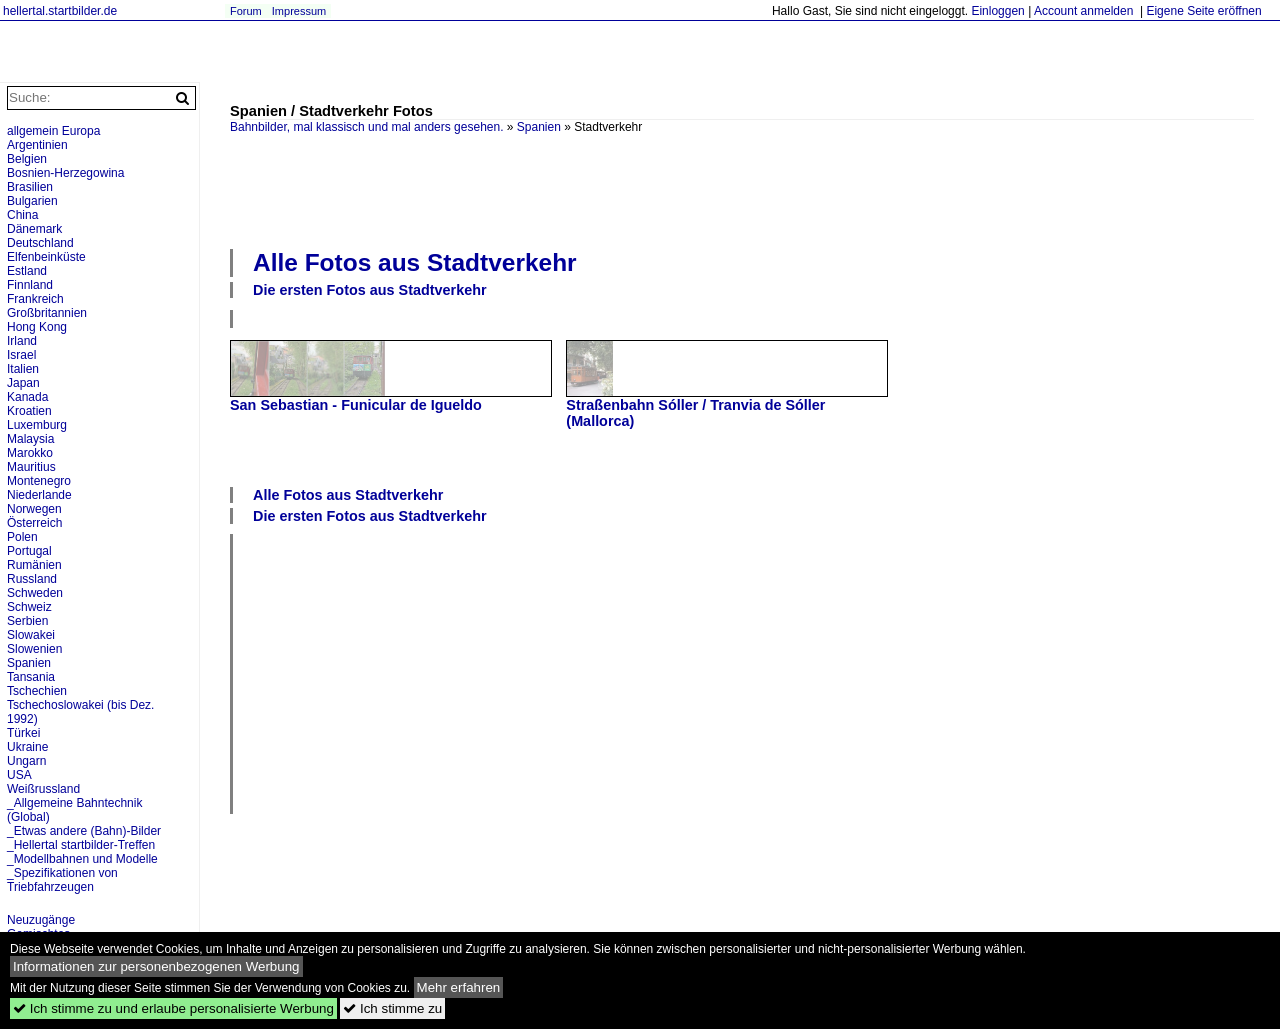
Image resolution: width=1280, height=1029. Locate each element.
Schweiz (29, 607)
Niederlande (39, 495)
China (22, 215)
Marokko (30, 453)
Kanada (27, 397)
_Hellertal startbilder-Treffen (81, 845)
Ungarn (26, 761)
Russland (32, 579)
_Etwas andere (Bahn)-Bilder (84, 831)
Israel (21, 355)
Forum (246, 11)
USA (19, 775)
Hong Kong (37, 327)
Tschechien (37, 691)
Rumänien (34, 565)
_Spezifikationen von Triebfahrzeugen (62, 880)
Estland (27, 271)
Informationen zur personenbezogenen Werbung (156, 966)
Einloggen (997, 11)
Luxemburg (37, 425)
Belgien (27, 159)
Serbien (27, 621)
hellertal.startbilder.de (60, 11)
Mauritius (31, 467)
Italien (23, 369)
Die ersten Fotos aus (370, 290)
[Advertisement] (742, 189)
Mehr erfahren (459, 987)
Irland (22, 341)
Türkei (23, 733)
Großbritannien (47, 313)
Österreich (34, 523)
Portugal (29, 551)
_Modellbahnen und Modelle (82, 859)
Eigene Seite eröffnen (1203, 11)
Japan (23, 383)
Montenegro (39, 481)
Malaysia (30, 439)
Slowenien (34, 649)
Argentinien (37, 145)
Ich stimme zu (392, 1008)
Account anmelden (1083, 11)
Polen (22, 537)
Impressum (299, 11)
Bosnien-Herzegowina (65, 173)
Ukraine (27, 747)
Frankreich (35, 299)
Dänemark (34, 229)
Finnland (30, 285)
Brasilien (30, 187)
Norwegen (34, 509)
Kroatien (29, 411)
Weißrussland (43, 789)
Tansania (31, 677)
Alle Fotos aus (415, 262)
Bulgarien (32, 201)
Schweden (35, 593)
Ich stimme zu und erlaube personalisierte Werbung (173, 1008)
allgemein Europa (53, 131)
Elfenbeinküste (46, 257)
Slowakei (31, 635)
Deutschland (40, 243)
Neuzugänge (41, 920)
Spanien (539, 127)
